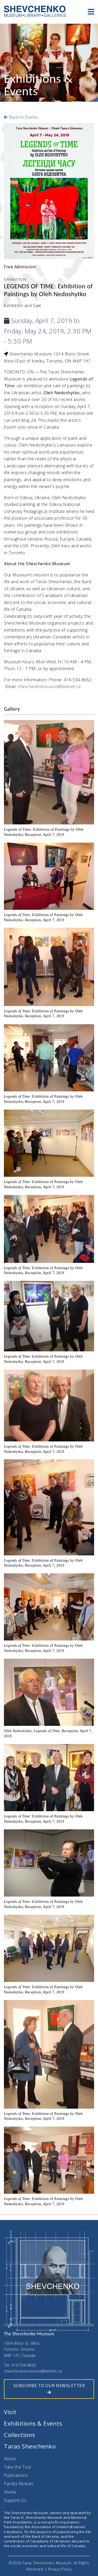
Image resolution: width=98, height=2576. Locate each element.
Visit (10, 2412)
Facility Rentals (18, 2483)
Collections (19, 2435)
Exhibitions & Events (33, 2423)
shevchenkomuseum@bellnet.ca (49, 686)
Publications (16, 2475)
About (10, 2458)
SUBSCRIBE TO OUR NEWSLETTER (49, 2388)
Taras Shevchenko (30, 2446)
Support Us (15, 2500)
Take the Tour (18, 2467)
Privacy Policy (60, 2569)
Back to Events (21, 117)
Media (10, 2492)
